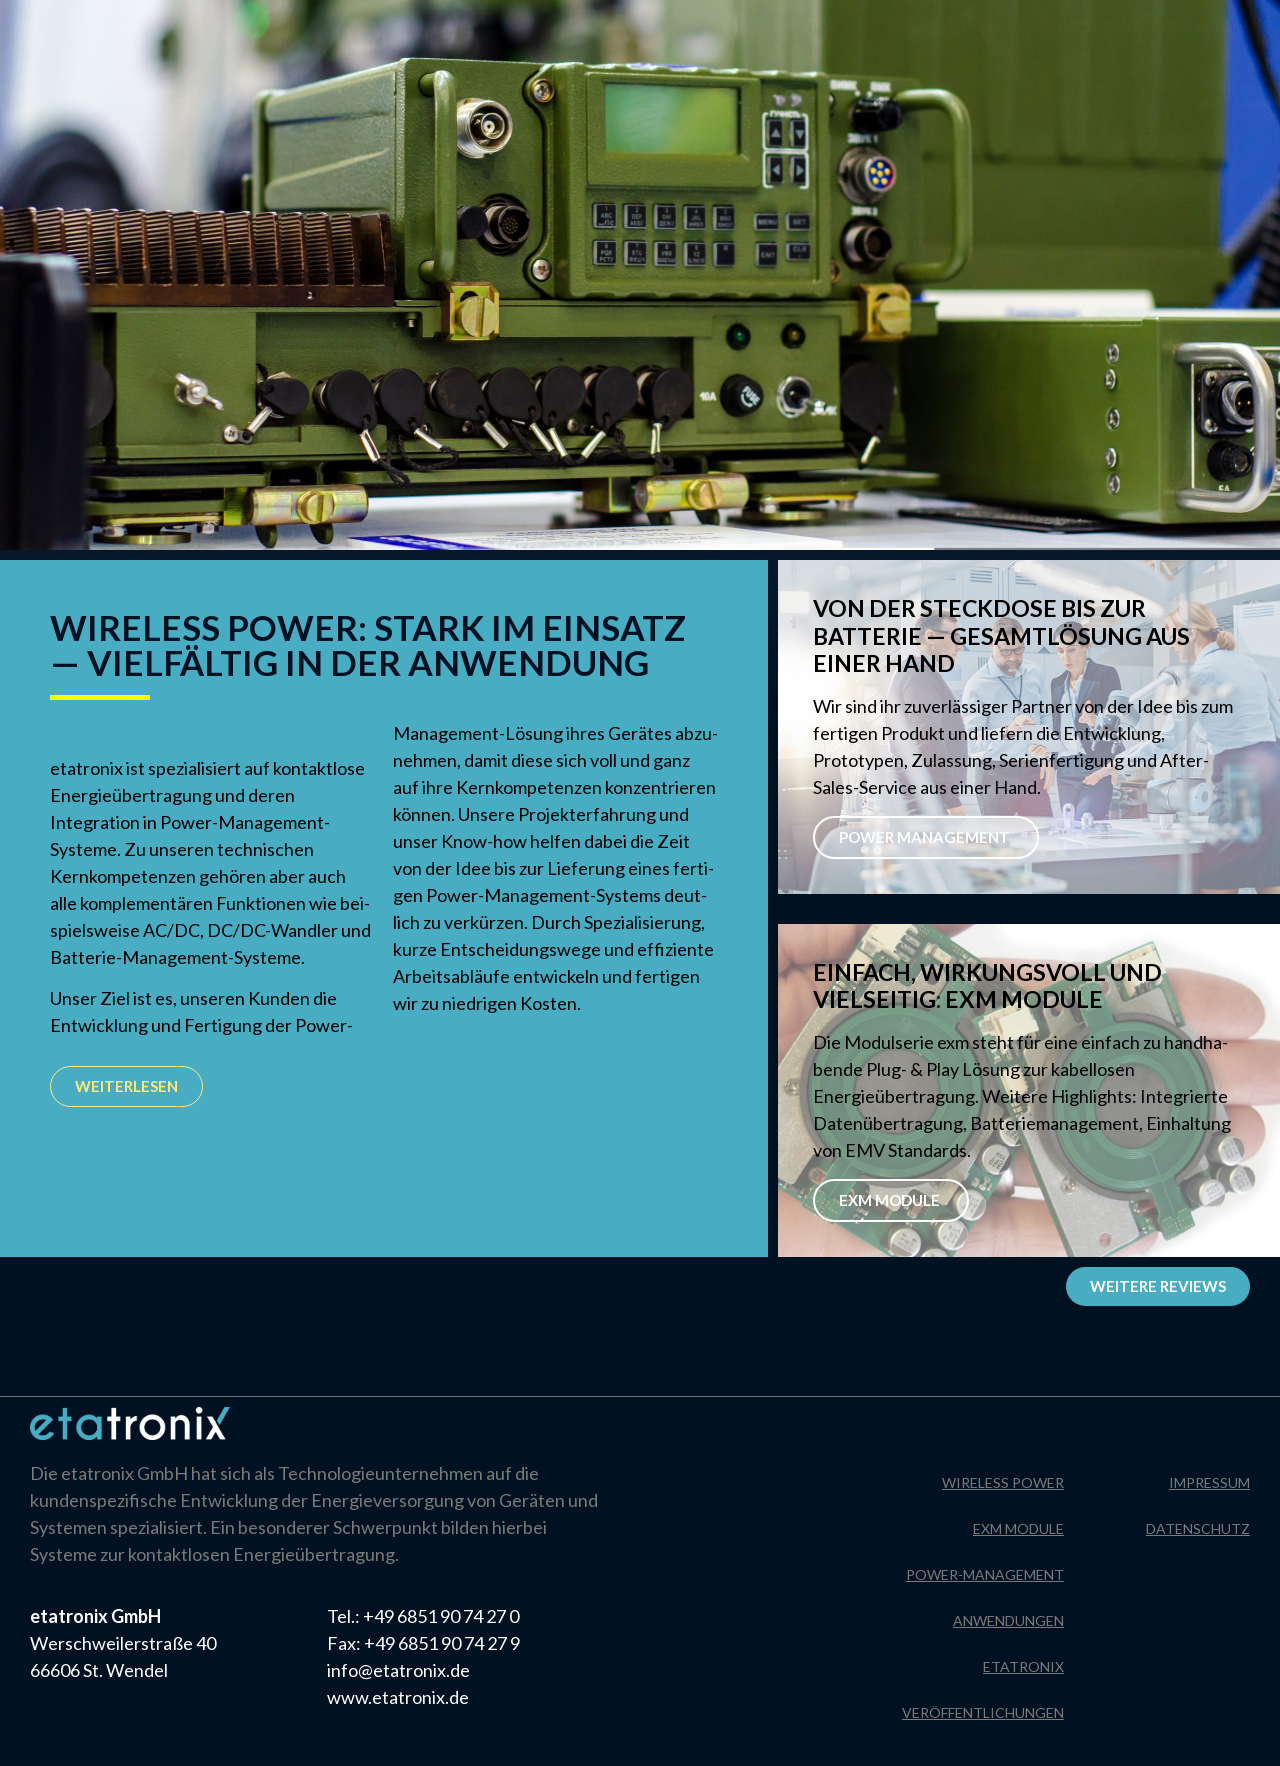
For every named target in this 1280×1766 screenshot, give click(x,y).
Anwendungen (1008, 1620)
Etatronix (1023, 1666)
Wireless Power (1003, 1482)
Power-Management (985, 1574)
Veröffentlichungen (983, 1712)
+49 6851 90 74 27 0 (441, 1616)
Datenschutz (1218, 24)
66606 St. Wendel (99, 1670)
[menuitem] (153, 38)
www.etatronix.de (398, 1697)
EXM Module (891, 1200)
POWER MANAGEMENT (926, 837)
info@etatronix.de (398, 1670)
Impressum (1099, 24)
